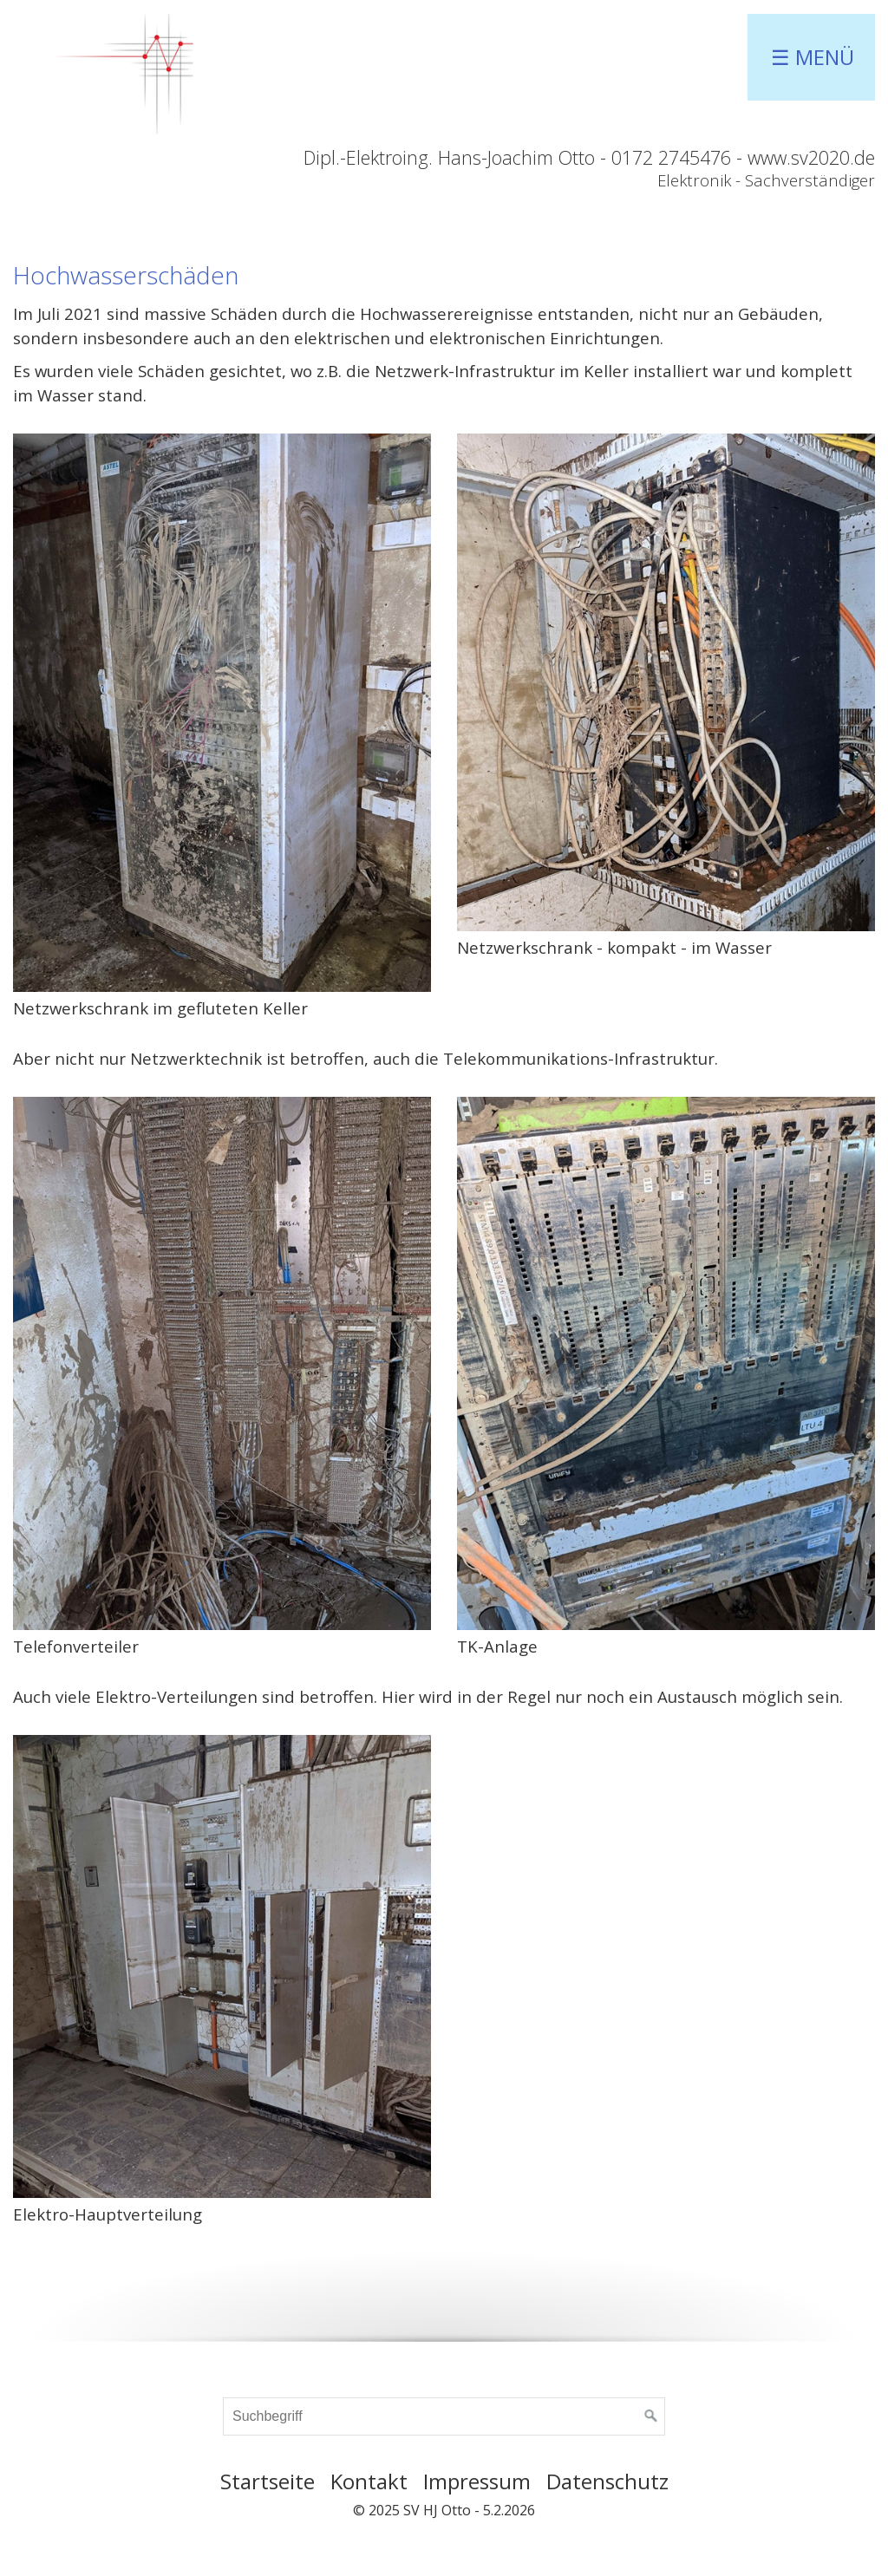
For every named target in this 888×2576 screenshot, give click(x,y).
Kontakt (369, 2481)
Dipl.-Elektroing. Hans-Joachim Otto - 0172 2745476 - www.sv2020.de (589, 157)
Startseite (267, 2481)
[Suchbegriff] (444, 2416)
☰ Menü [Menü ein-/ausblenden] (812, 56)
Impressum (477, 2481)
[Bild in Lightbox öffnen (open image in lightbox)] (222, 712)
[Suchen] (651, 2416)
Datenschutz (607, 2481)
